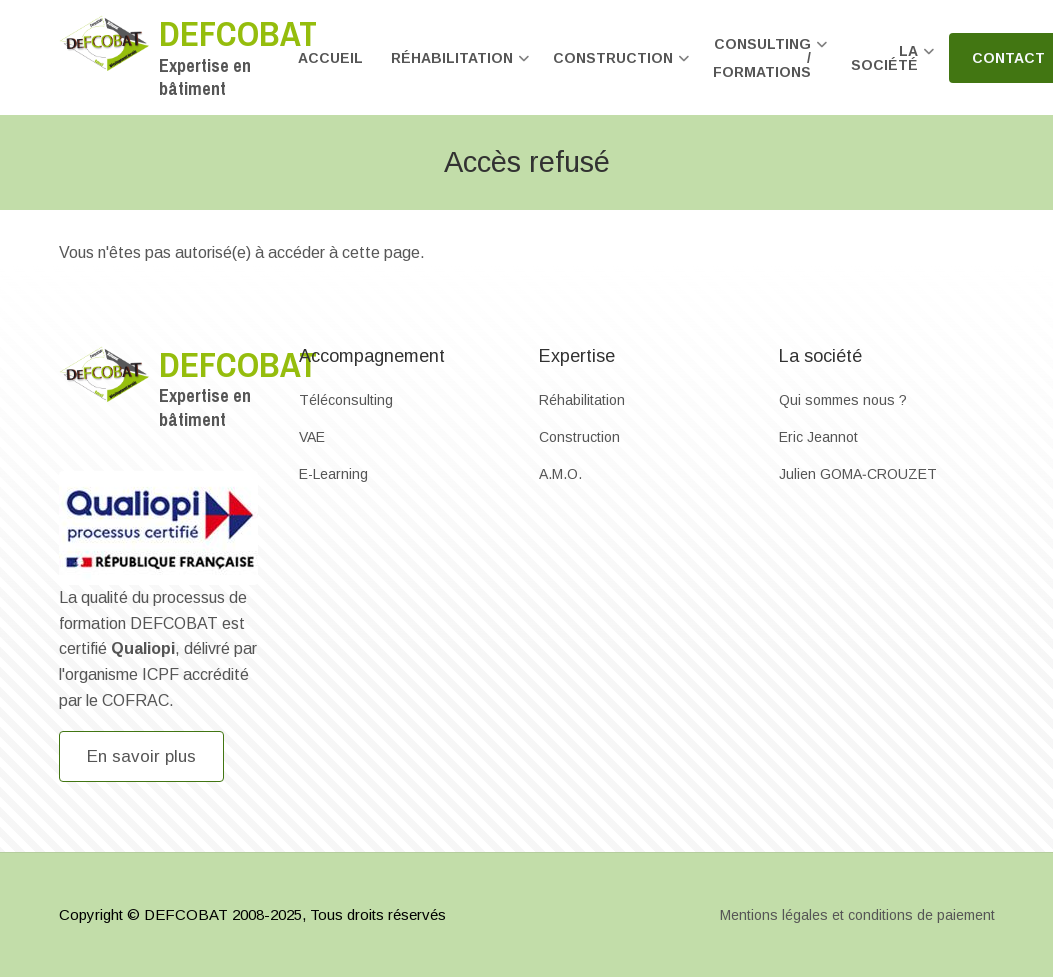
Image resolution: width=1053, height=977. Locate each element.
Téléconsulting (346, 400)
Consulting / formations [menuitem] (770, 66)
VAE (312, 437)
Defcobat (238, 33)
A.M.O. (560, 474)
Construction (579, 437)
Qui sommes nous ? (843, 400)
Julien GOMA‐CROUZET (858, 474)
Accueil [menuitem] (330, 58)
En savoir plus (141, 756)
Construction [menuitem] (621, 66)
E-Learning (333, 474)
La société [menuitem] (893, 66)
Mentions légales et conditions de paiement (857, 915)
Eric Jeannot (818, 437)
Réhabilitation (582, 400)
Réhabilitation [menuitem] (460, 66)
